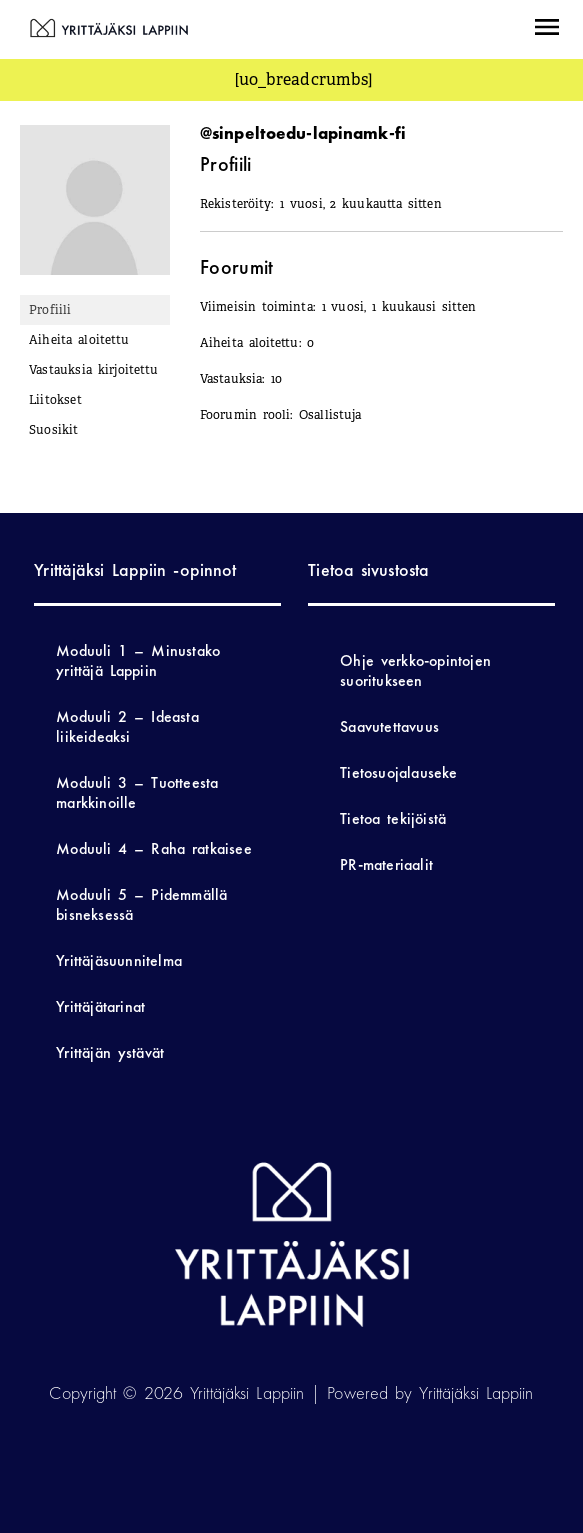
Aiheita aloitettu (79, 340)
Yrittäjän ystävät (110, 1052)
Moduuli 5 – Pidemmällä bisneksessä (141, 904)
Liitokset (55, 400)
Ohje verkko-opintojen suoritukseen (415, 670)
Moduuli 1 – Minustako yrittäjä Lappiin (138, 660)
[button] (547, 29)
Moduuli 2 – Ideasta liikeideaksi (127, 726)
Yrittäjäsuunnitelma (119, 960)
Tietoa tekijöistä (393, 818)
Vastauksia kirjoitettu (93, 370)
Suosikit (54, 430)
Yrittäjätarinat (100, 1006)
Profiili (50, 310)
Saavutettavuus (389, 726)
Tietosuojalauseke (398, 772)
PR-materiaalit (386, 864)
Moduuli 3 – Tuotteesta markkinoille (137, 792)
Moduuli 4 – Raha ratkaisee (153, 848)
